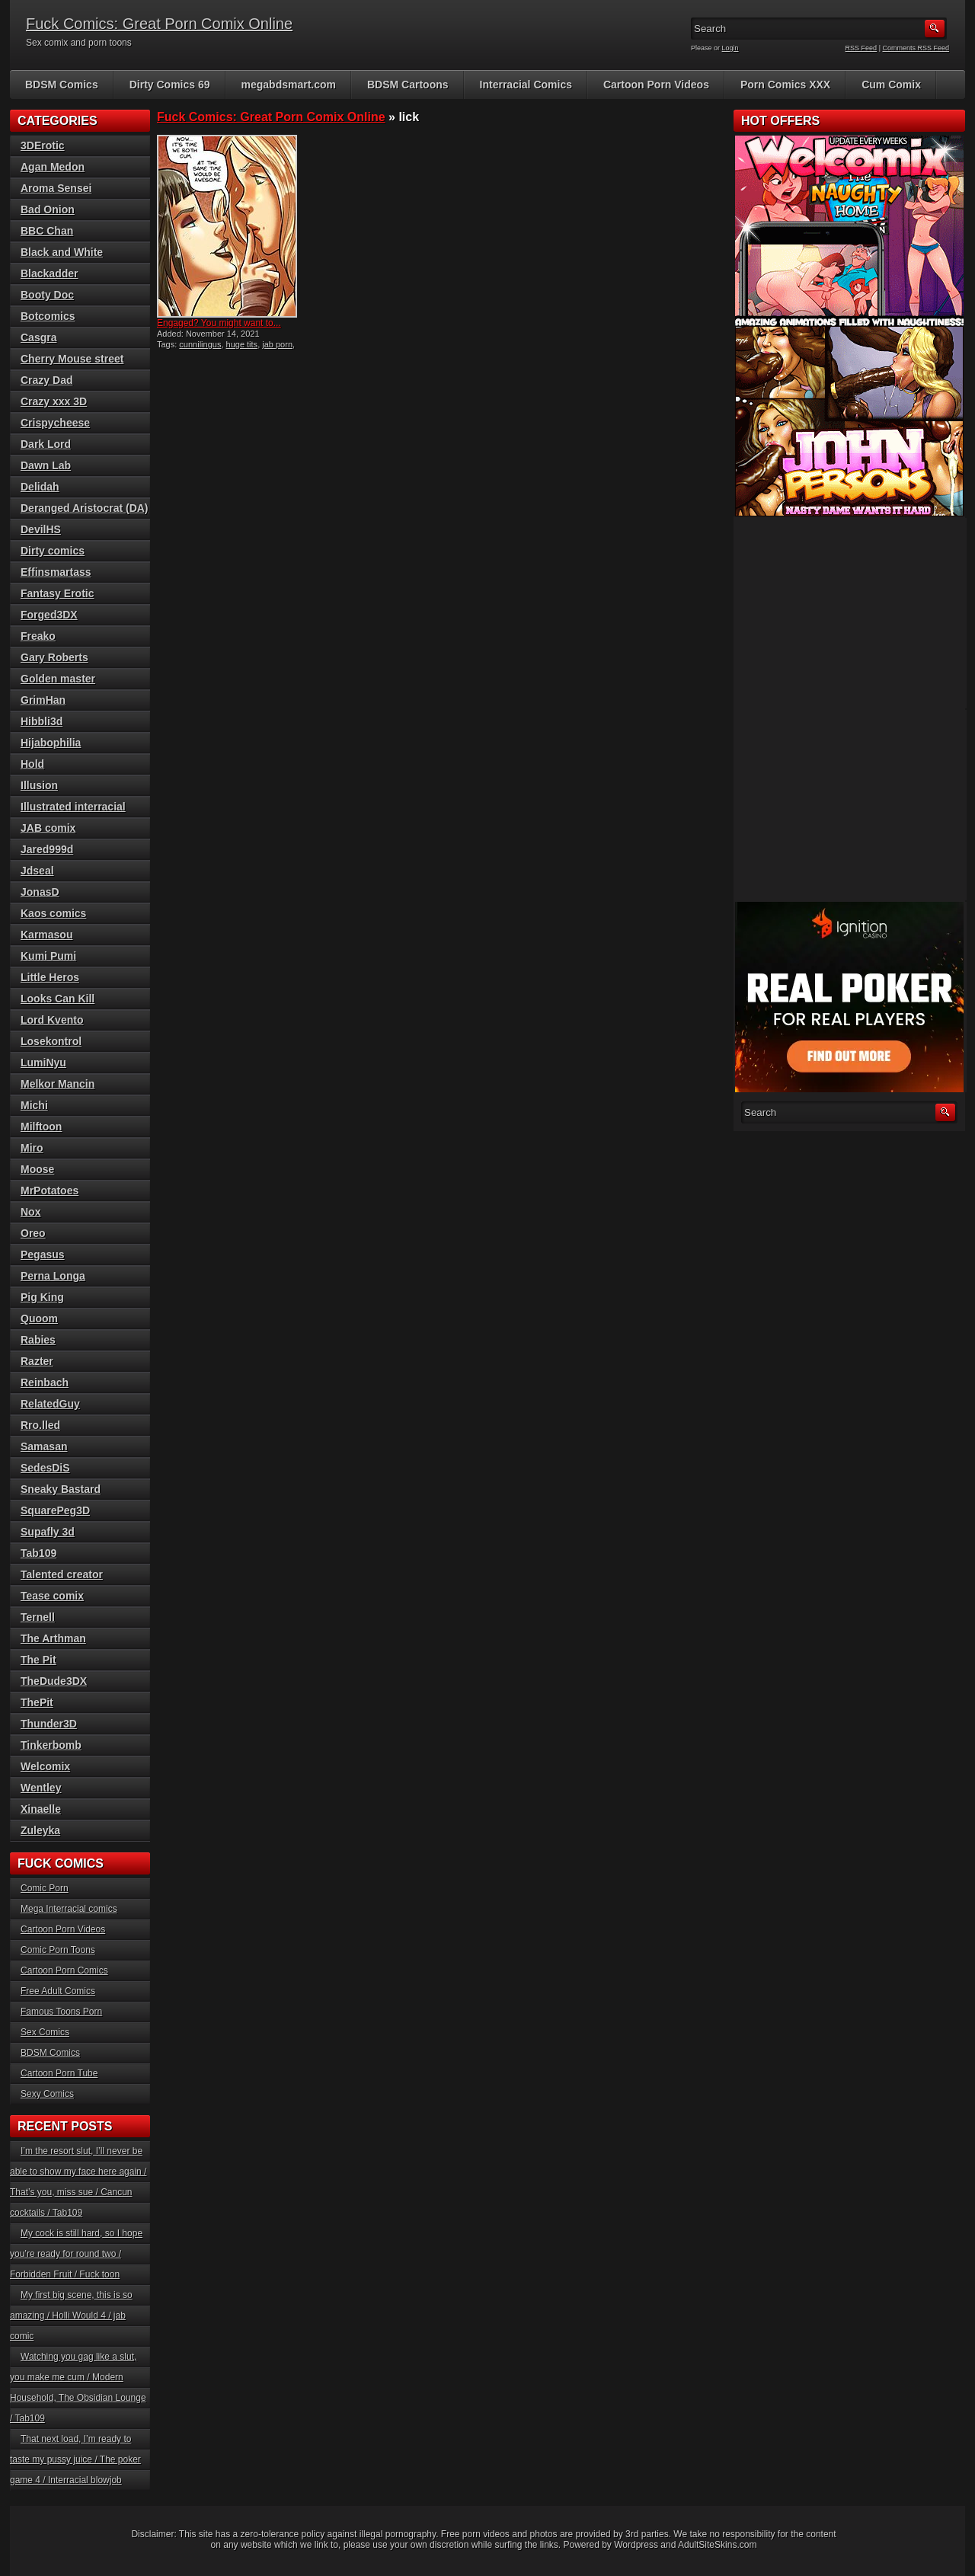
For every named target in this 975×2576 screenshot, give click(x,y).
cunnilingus (200, 344)
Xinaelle (41, 1809)
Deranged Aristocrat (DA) (85, 508)
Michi (34, 1105)
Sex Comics (45, 2032)
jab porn (277, 344)
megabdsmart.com (288, 84)
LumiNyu (43, 1062)
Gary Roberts (54, 657)
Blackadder (49, 273)
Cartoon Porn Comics (64, 1970)
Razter (37, 1361)
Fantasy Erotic (57, 593)
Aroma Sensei (56, 188)
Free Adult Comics (58, 1991)
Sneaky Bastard (61, 1489)
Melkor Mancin (57, 1084)
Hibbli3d (41, 721)
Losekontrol (51, 1041)
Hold (32, 764)
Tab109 (38, 1553)
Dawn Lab (46, 465)
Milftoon (41, 1126)
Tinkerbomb (51, 1745)
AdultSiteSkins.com (717, 2544)
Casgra (38, 337)
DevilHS (41, 529)
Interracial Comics (526, 84)
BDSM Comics (61, 84)
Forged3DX (49, 615)
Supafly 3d (48, 1532)
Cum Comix (891, 84)
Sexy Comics (47, 2094)
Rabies (38, 1340)
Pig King (42, 1297)
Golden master (58, 679)
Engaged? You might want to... (219, 323)
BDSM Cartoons (408, 84)
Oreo (33, 1233)
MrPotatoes (49, 1190)
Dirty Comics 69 (169, 84)
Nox (30, 1212)
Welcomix (45, 1766)
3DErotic (43, 145)
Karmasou (46, 934)
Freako (38, 636)
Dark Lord (46, 444)
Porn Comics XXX (785, 84)
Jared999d (47, 849)
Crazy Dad (46, 380)
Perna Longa (53, 1276)
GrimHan (43, 700)
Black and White (62, 252)
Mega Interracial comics (69, 1908)
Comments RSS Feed (915, 48)
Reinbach (45, 1382)
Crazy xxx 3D (54, 401)
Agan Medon (53, 167)
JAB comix (48, 828)
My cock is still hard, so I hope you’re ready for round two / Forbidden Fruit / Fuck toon (76, 2254)
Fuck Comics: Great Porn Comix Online (159, 23)
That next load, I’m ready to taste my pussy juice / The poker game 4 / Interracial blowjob (75, 2459)
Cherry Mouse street (72, 359)
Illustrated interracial (73, 807)
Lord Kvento (52, 1020)
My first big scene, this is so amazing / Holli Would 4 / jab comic (71, 2315)
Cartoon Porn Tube (59, 2073)
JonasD (40, 892)
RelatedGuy (50, 1404)
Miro (32, 1148)
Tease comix (52, 1596)
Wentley (41, 1788)
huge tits (242, 344)
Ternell (38, 1617)
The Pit (38, 1660)
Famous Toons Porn (61, 2011)
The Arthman (53, 1638)
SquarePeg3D (55, 1510)
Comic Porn (45, 1888)
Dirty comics (53, 551)
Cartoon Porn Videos (656, 84)
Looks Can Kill (57, 998)
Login (730, 48)
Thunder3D (49, 1724)
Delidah (40, 487)
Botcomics (48, 316)
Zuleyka (40, 1830)
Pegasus (43, 1254)
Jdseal (37, 871)
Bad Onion (48, 209)
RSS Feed (862, 48)
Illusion (39, 785)
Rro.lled (40, 1425)
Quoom (39, 1318)
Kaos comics (53, 913)
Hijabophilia (51, 743)
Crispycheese (55, 423)
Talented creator (62, 1574)
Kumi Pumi (48, 956)
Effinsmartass (56, 572)
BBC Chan (47, 231)
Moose (37, 1169)
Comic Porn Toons (58, 1950)
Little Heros (50, 977)
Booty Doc (47, 295)
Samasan (44, 1446)
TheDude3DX (54, 1681)
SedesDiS (45, 1468)
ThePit (37, 1702)
